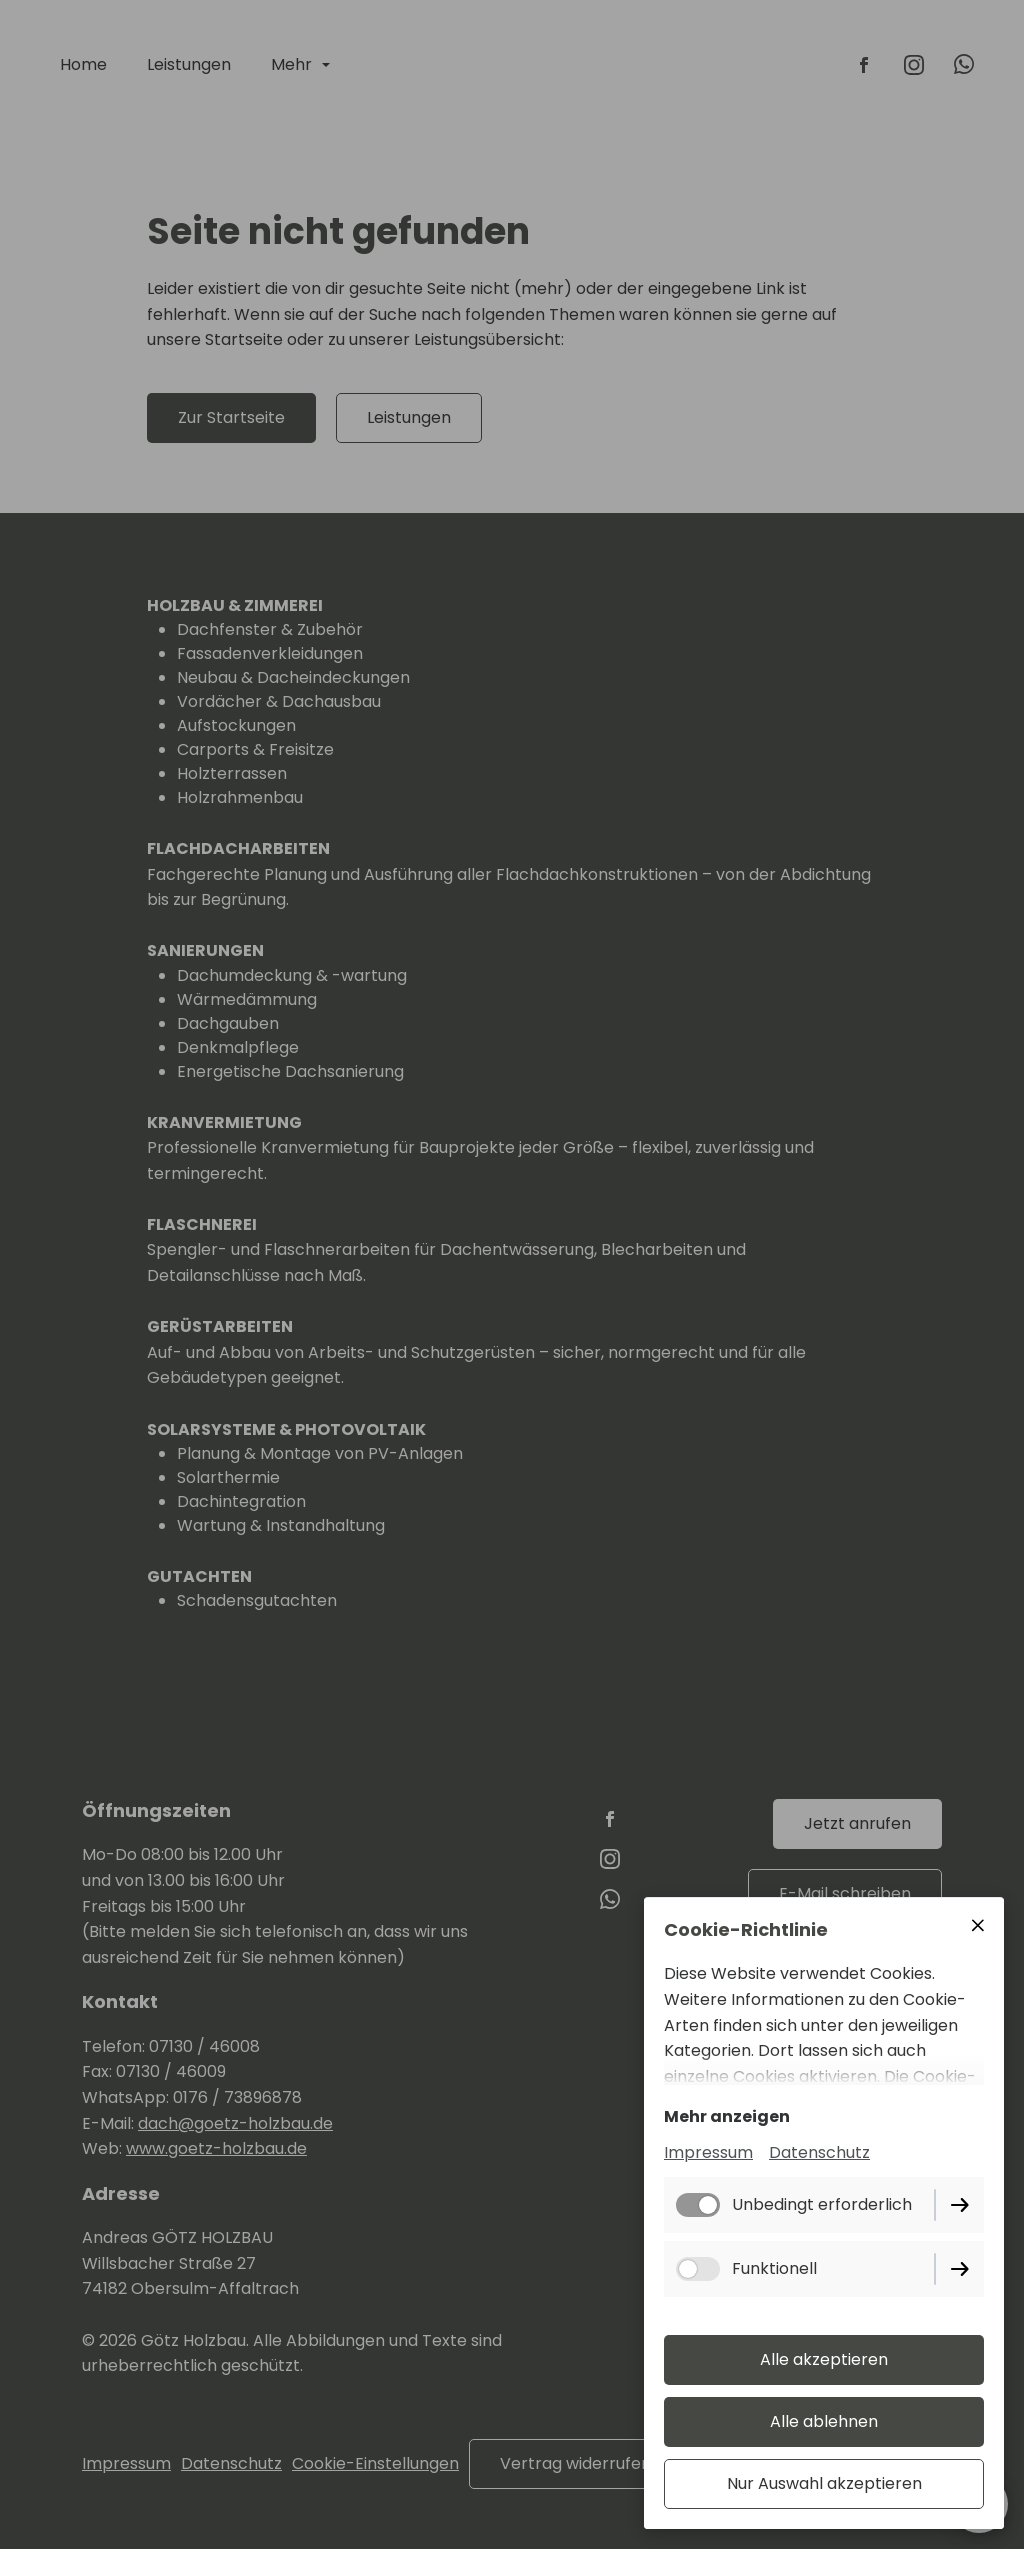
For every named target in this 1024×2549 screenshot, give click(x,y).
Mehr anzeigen (727, 2116)
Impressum (708, 2152)
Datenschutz (819, 2152)
